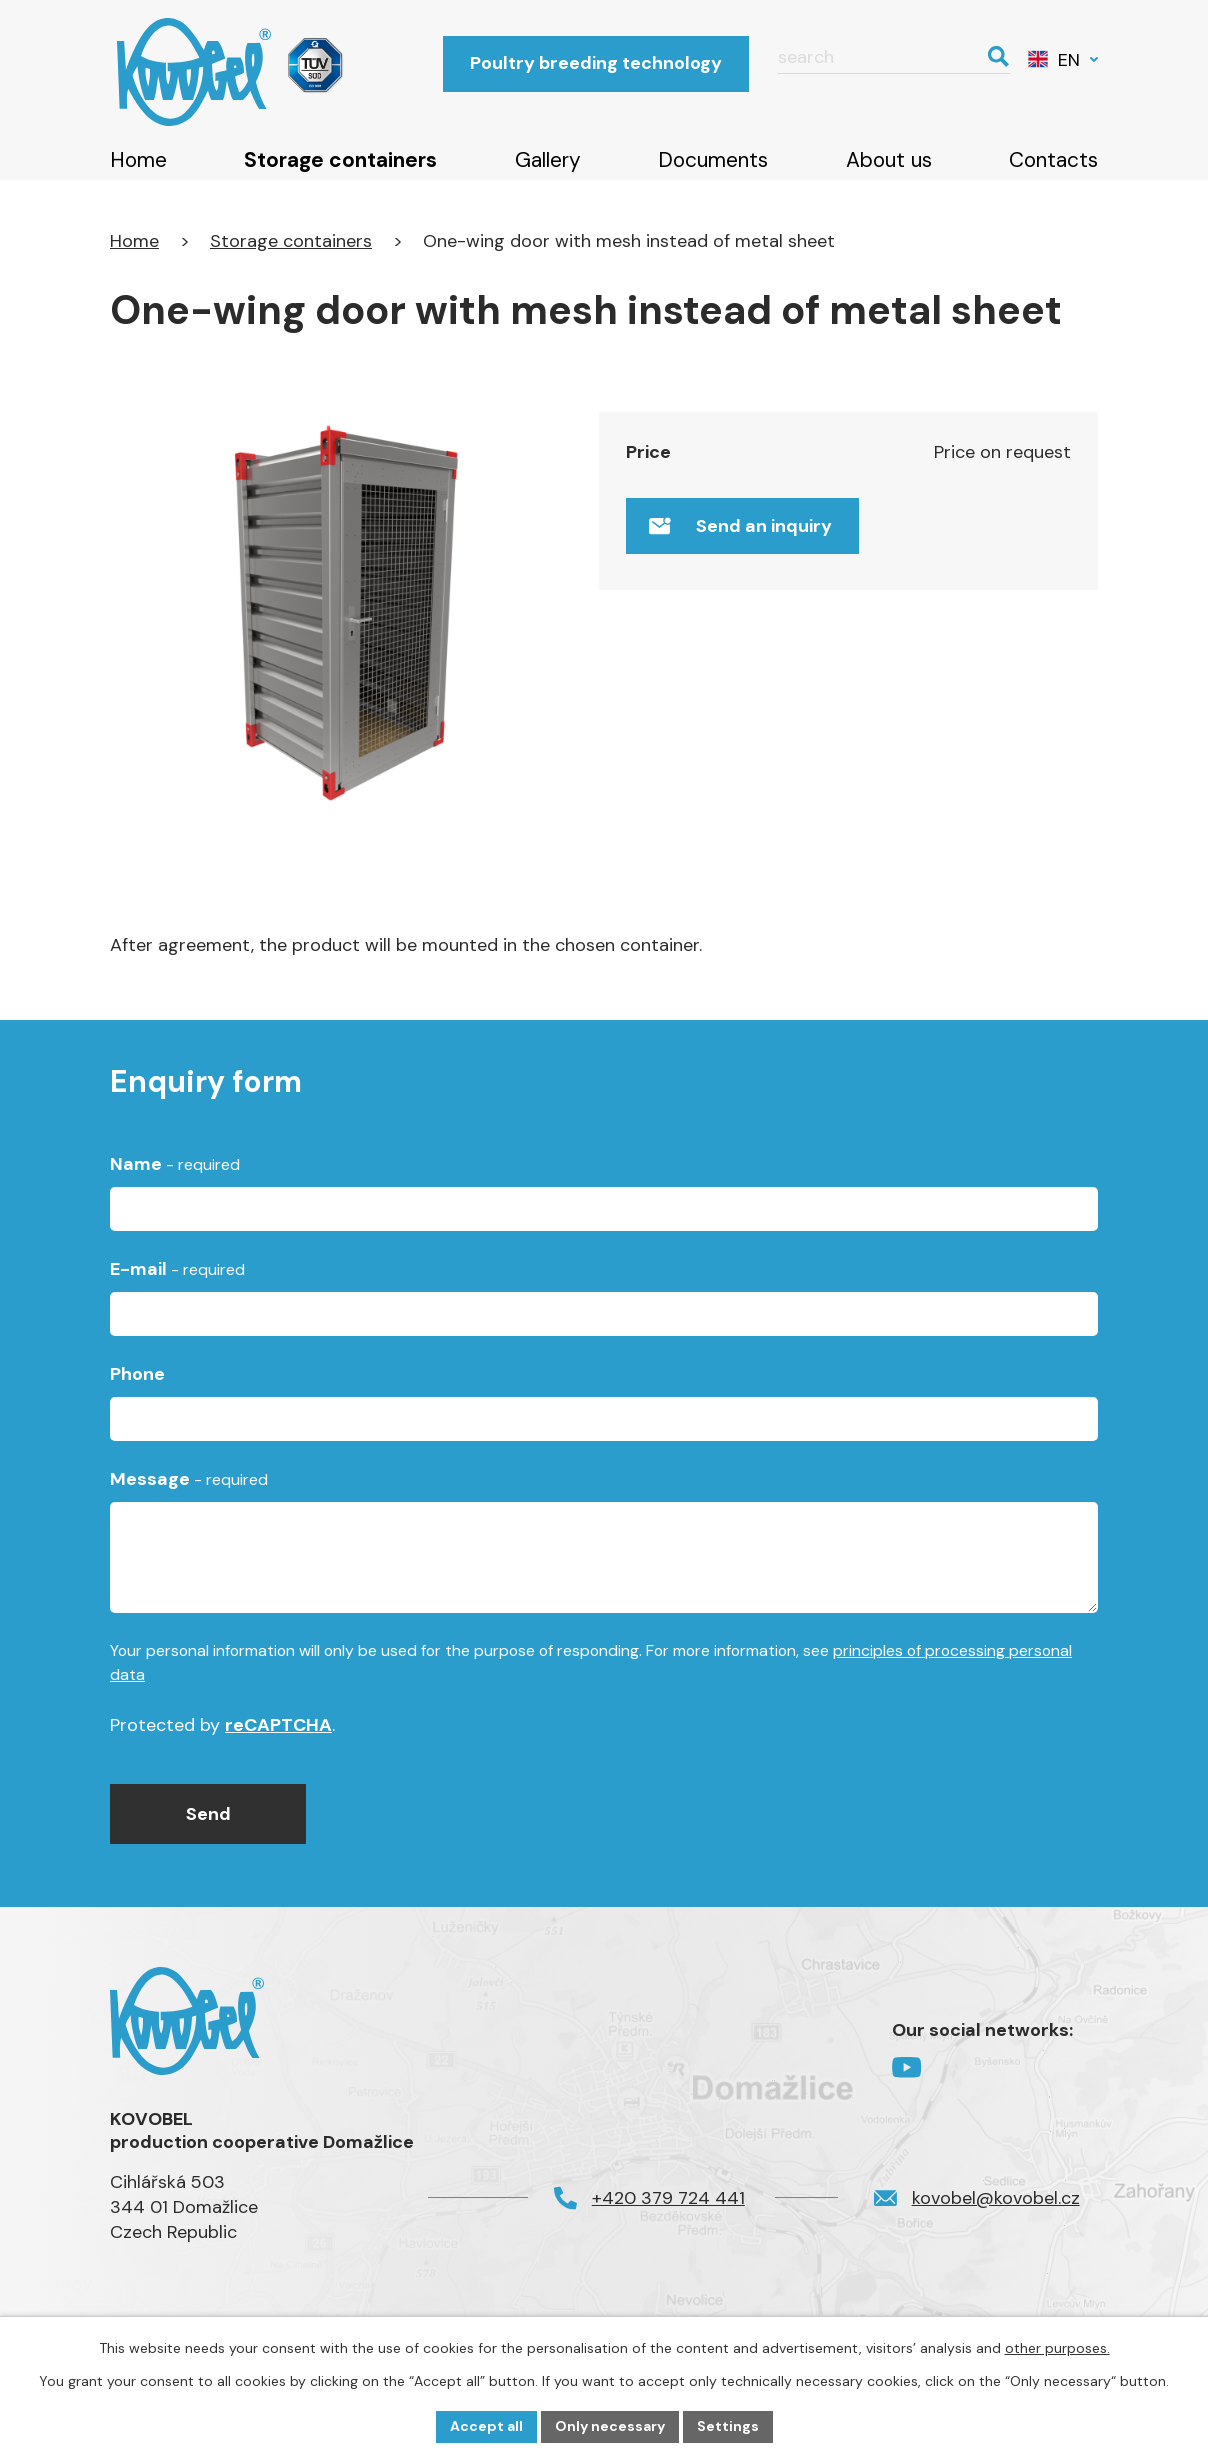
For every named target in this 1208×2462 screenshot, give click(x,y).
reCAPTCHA (278, 1737)
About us (889, 159)
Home (138, 159)
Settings (728, 2426)
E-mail (177, 1280)
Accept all (486, 2426)
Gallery (548, 159)
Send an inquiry (740, 526)
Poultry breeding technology (596, 63)
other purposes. (1057, 2348)
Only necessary (610, 2426)
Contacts (1053, 159)
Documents (713, 159)
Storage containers (340, 159)
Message (189, 1491)
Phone (137, 1386)
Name (175, 1175)
